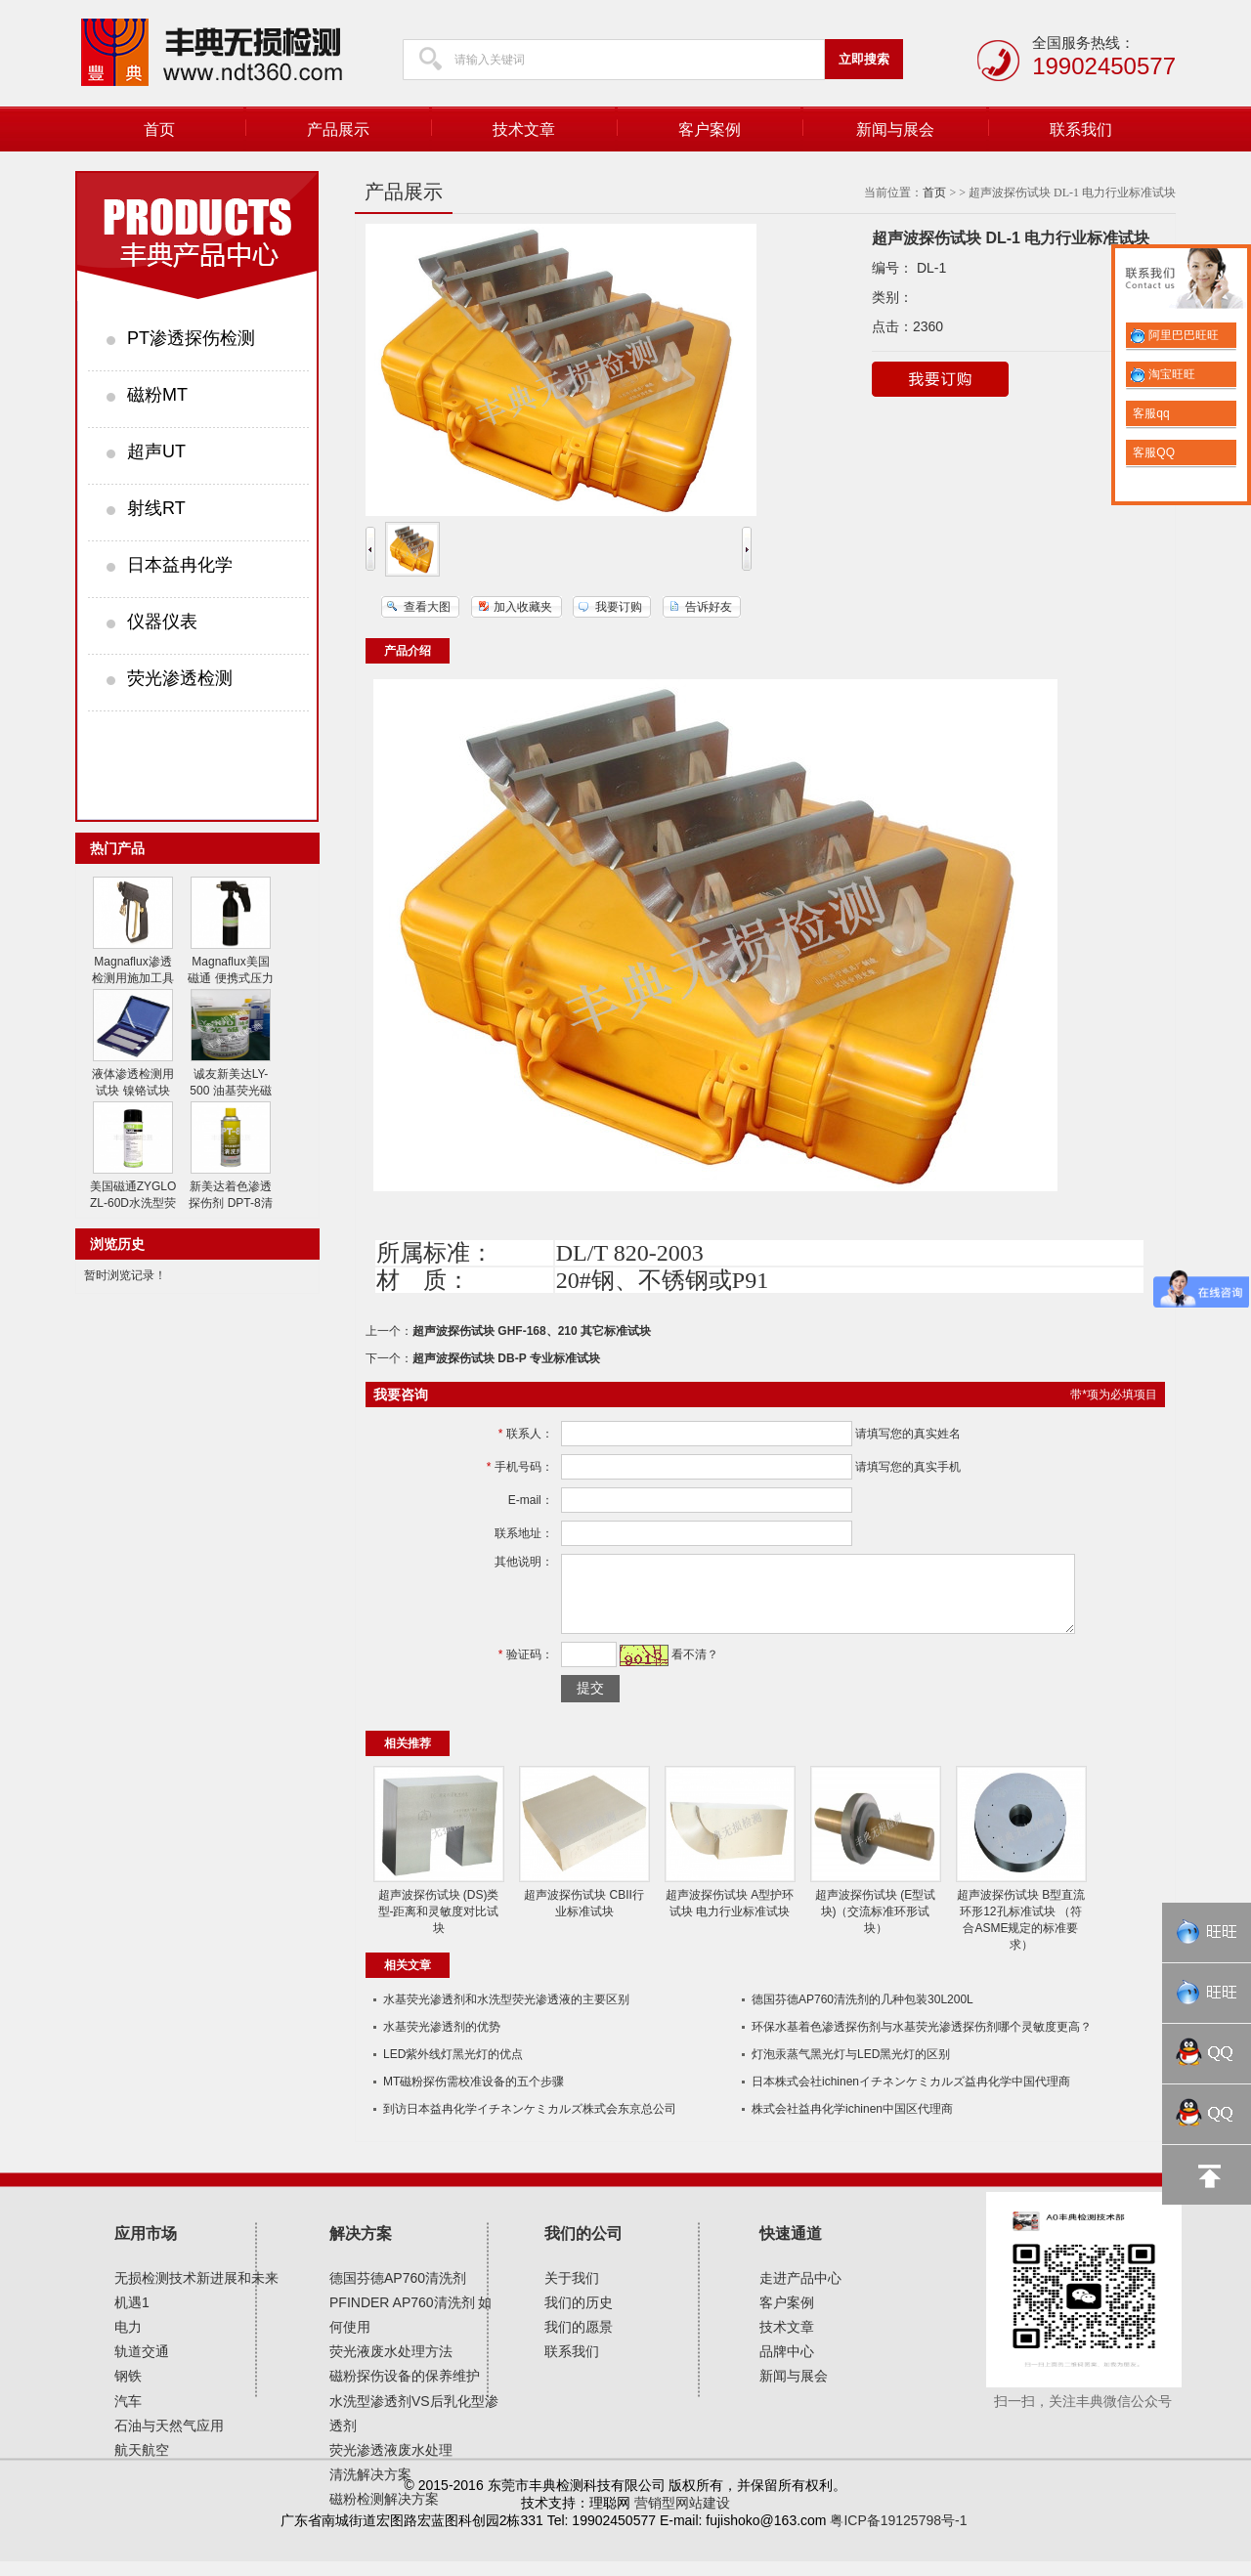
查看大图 (427, 607)
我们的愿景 (578, 2341)
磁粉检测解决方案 (384, 2513)
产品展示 (338, 129)
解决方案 (360, 2248)
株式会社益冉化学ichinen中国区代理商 (852, 2123)
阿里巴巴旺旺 (1174, 335)
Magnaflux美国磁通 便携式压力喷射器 (230, 978)
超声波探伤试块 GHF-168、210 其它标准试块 (531, 1331)
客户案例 (709, 129)
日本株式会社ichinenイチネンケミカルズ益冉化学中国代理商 (911, 2096)
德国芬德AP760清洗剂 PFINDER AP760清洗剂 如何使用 (411, 2317)
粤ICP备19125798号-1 (898, 2535)
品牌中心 (786, 2366)
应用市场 (145, 2248)
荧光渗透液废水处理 (391, 2464)
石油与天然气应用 (169, 2440)
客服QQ (1152, 452)
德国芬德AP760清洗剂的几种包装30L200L (862, 2014)
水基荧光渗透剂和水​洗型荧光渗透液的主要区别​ (506, 2014)
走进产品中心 (800, 2292)
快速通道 (790, 2248)
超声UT (156, 451)
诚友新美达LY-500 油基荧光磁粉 (230, 1090)
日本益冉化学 (180, 565)
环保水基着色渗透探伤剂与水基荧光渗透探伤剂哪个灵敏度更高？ (922, 2041)
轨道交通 (141, 2366)
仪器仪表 (162, 621)
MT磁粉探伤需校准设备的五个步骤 (473, 2096)
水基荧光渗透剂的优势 (441, 2041)
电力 (128, 2341)
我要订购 (618, 607)
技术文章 (524, 129)
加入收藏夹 (523, 607)
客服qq (1150, 413)
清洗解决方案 (370, 2489)
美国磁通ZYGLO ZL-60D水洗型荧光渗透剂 (133, 1203)
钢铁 (128, 2390)
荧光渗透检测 (180, 678)
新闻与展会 (895, 129)
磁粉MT (157, 395)
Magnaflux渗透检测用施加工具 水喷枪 (133, 978)
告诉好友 (708, 607)
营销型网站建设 (682, 2517)
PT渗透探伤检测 (191, 338)
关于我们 (571, 2292)
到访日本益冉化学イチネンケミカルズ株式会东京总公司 (529, 2123)
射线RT (156, 508)
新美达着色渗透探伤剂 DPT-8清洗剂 (230, 1203)
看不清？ (691, 1669)
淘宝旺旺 (1162, 374)
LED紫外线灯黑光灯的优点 (453, 2069)
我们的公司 (583, 2248)
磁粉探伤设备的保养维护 (404, 2390)
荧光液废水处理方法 (391, 2366)
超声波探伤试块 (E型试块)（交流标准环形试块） (875, 1926)
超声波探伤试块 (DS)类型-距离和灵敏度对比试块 (438, 1926)
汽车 (128, 2416)
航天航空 (141, 2464)
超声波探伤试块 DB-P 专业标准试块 (506, 1358)
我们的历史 (578, 2317)
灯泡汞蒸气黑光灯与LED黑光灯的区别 (851, 2069)
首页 (159, 129)
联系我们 (1081, 129)
